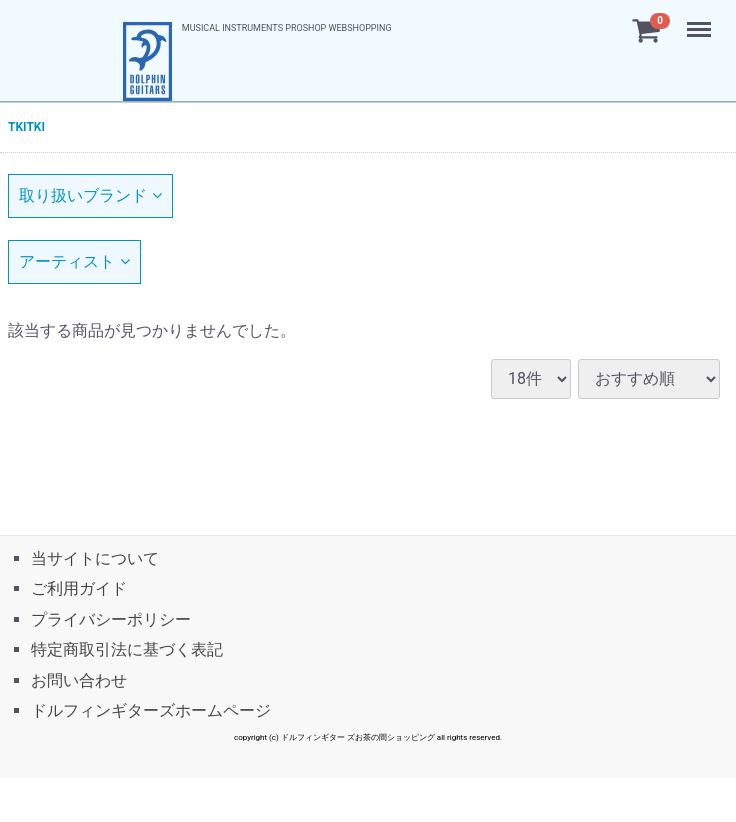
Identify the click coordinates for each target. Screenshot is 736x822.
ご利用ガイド (79, 588)
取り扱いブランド (90, 195)
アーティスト (74, 261)
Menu (701, 20)
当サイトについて (95, 557)
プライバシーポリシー (111, 618)
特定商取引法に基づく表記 (127, 649)
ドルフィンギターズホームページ (151, 709)
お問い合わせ (79, 679)
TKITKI (26, 127)
